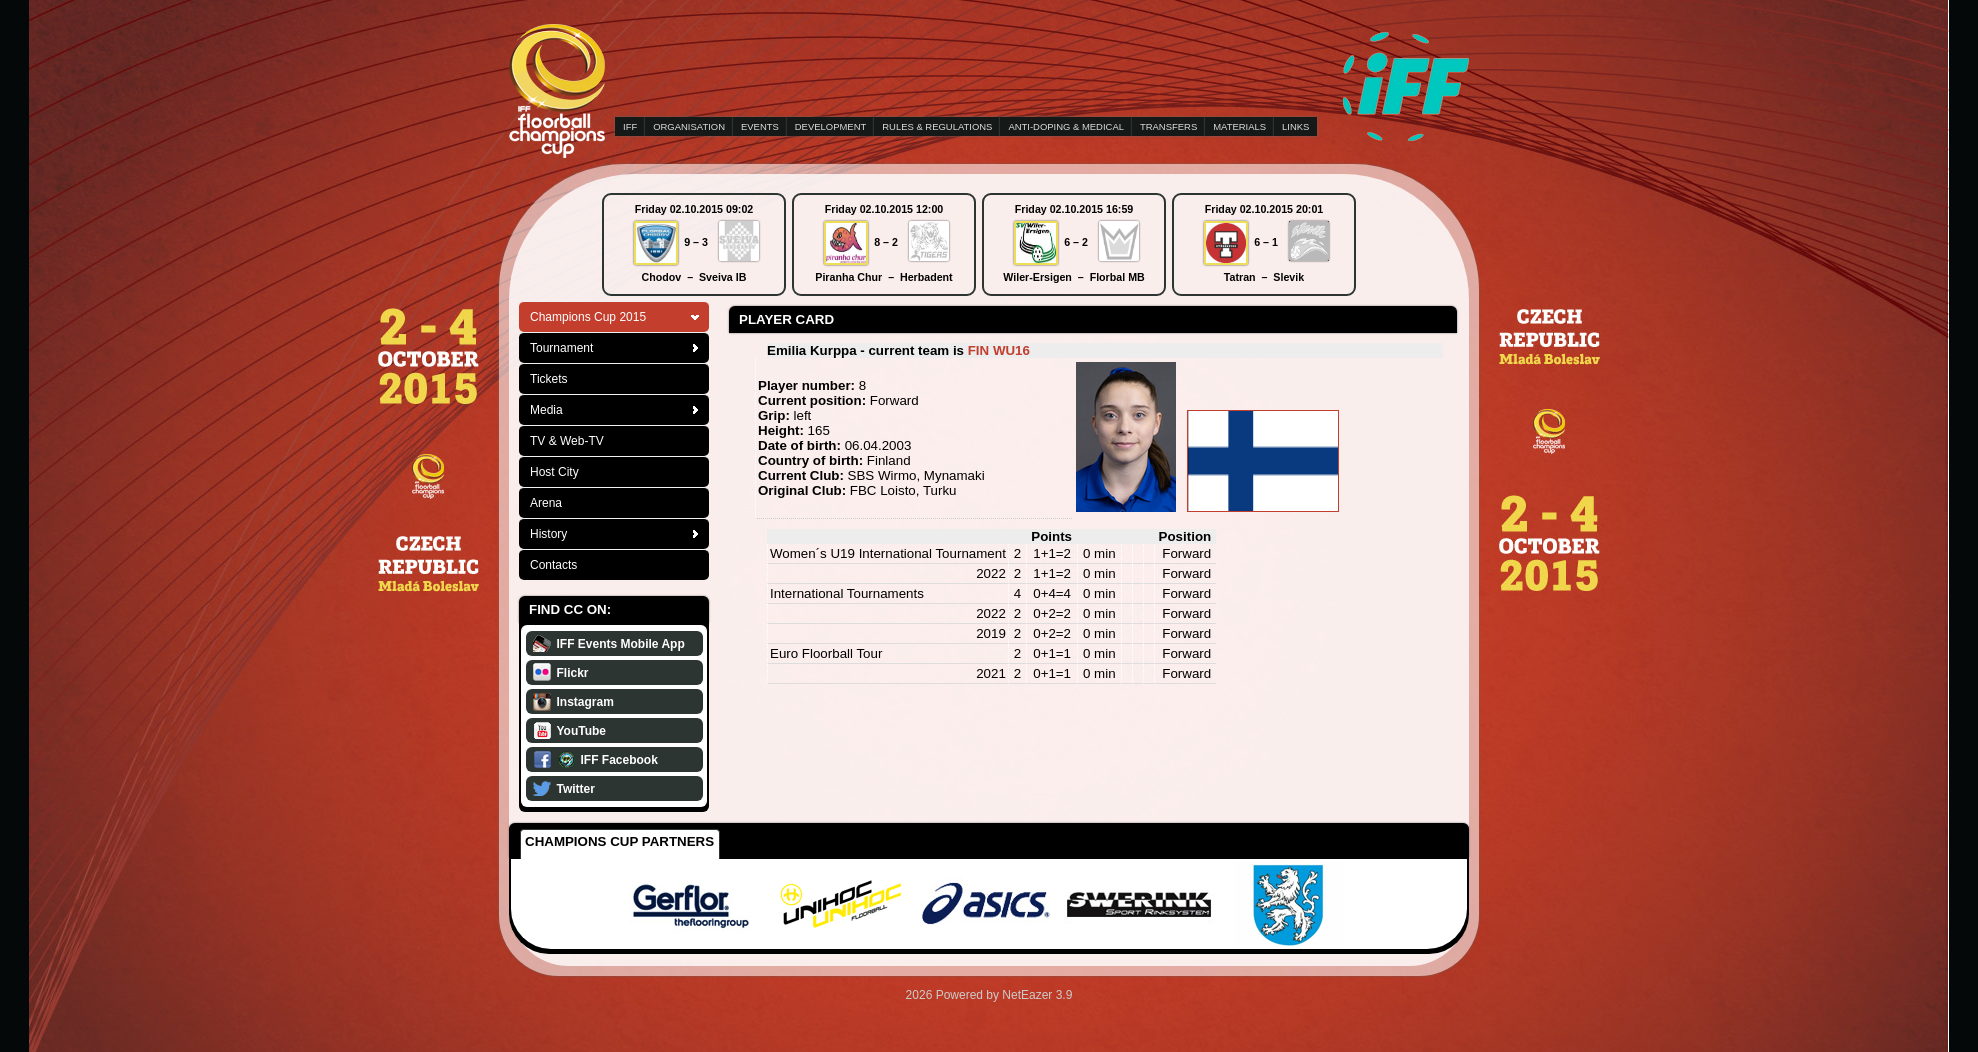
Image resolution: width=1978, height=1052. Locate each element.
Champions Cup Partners (619, 841)
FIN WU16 (999, 350)
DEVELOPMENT (830, 126)
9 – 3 (696, 242)
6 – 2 (1076, 242)
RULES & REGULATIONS (937, 126)
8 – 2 (886, 242)
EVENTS (760, 126)
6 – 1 (1266, 242)
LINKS (1295, 126)
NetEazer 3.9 (1037, 995)
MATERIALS (1239, 126)
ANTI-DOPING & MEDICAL (1066, 126)
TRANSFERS (1168, 126)
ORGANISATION (689, 126)
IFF (630, 126)
